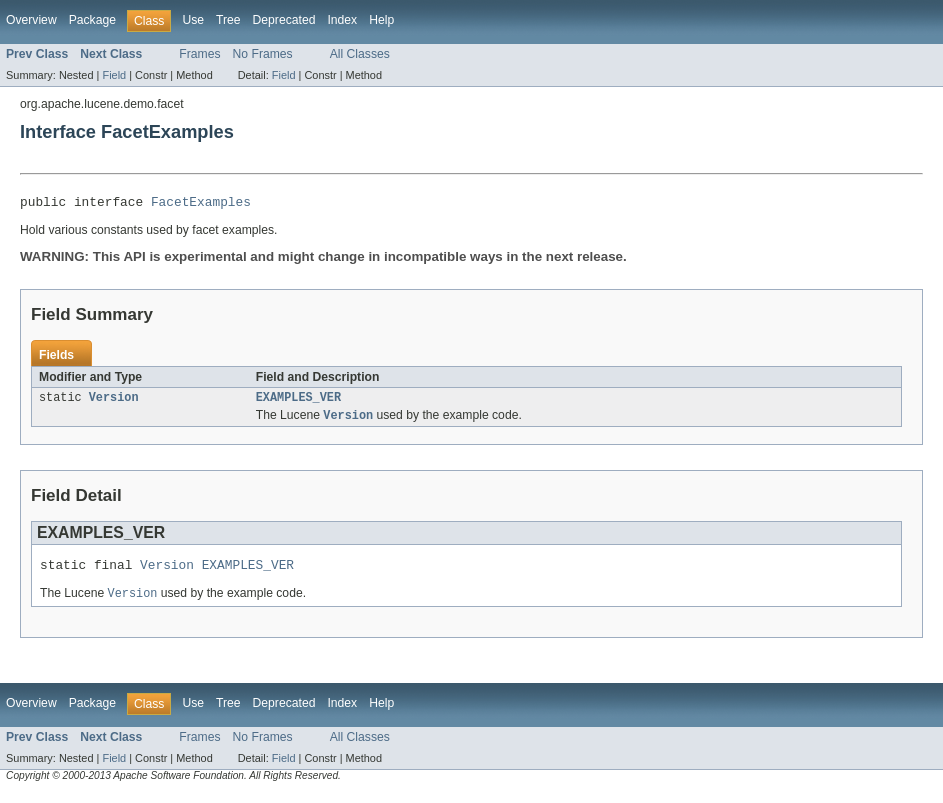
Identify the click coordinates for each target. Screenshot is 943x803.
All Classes (360, 54)
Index (342, 20)
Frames (199, 54)
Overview (31, 20)
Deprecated (284, 20)
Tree (228, 20)
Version (114, 402)
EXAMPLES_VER (298, 402)
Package (92, 20)
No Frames (263, 54)
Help (381, 20)
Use (193, 20)
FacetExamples (201, 204)
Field (114, 75)
